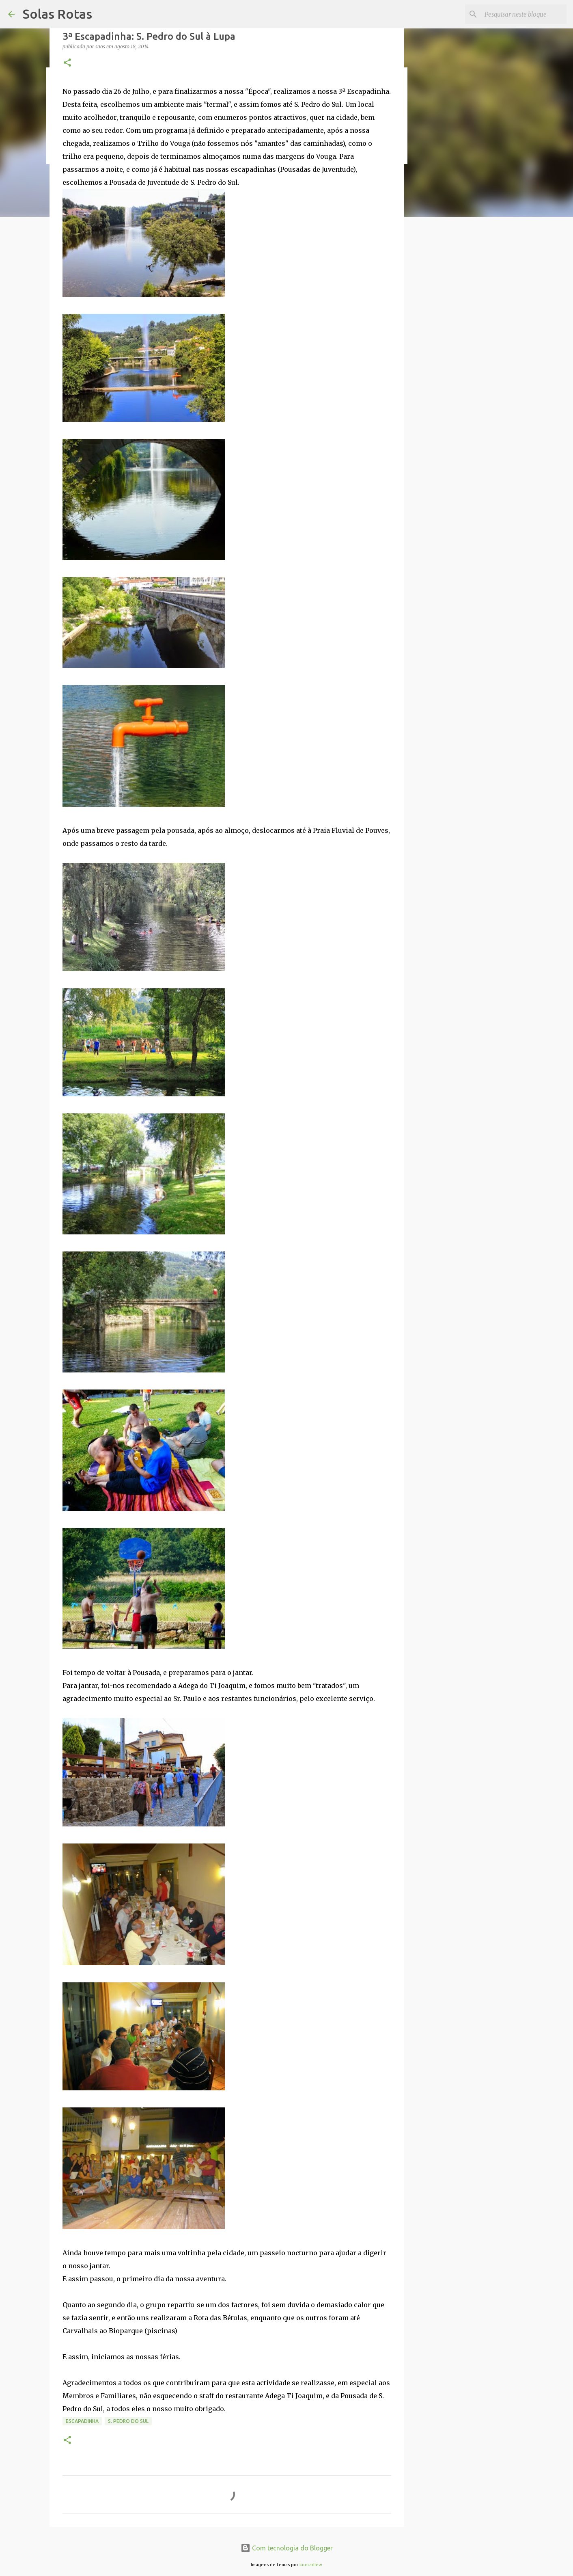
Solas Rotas (57, 13)
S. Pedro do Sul (128, 2421)
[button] (67, 63)
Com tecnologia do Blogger (287, 2548)
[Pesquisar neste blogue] (524, 14)
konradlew (310, 2564)
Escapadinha (82, 2421)
